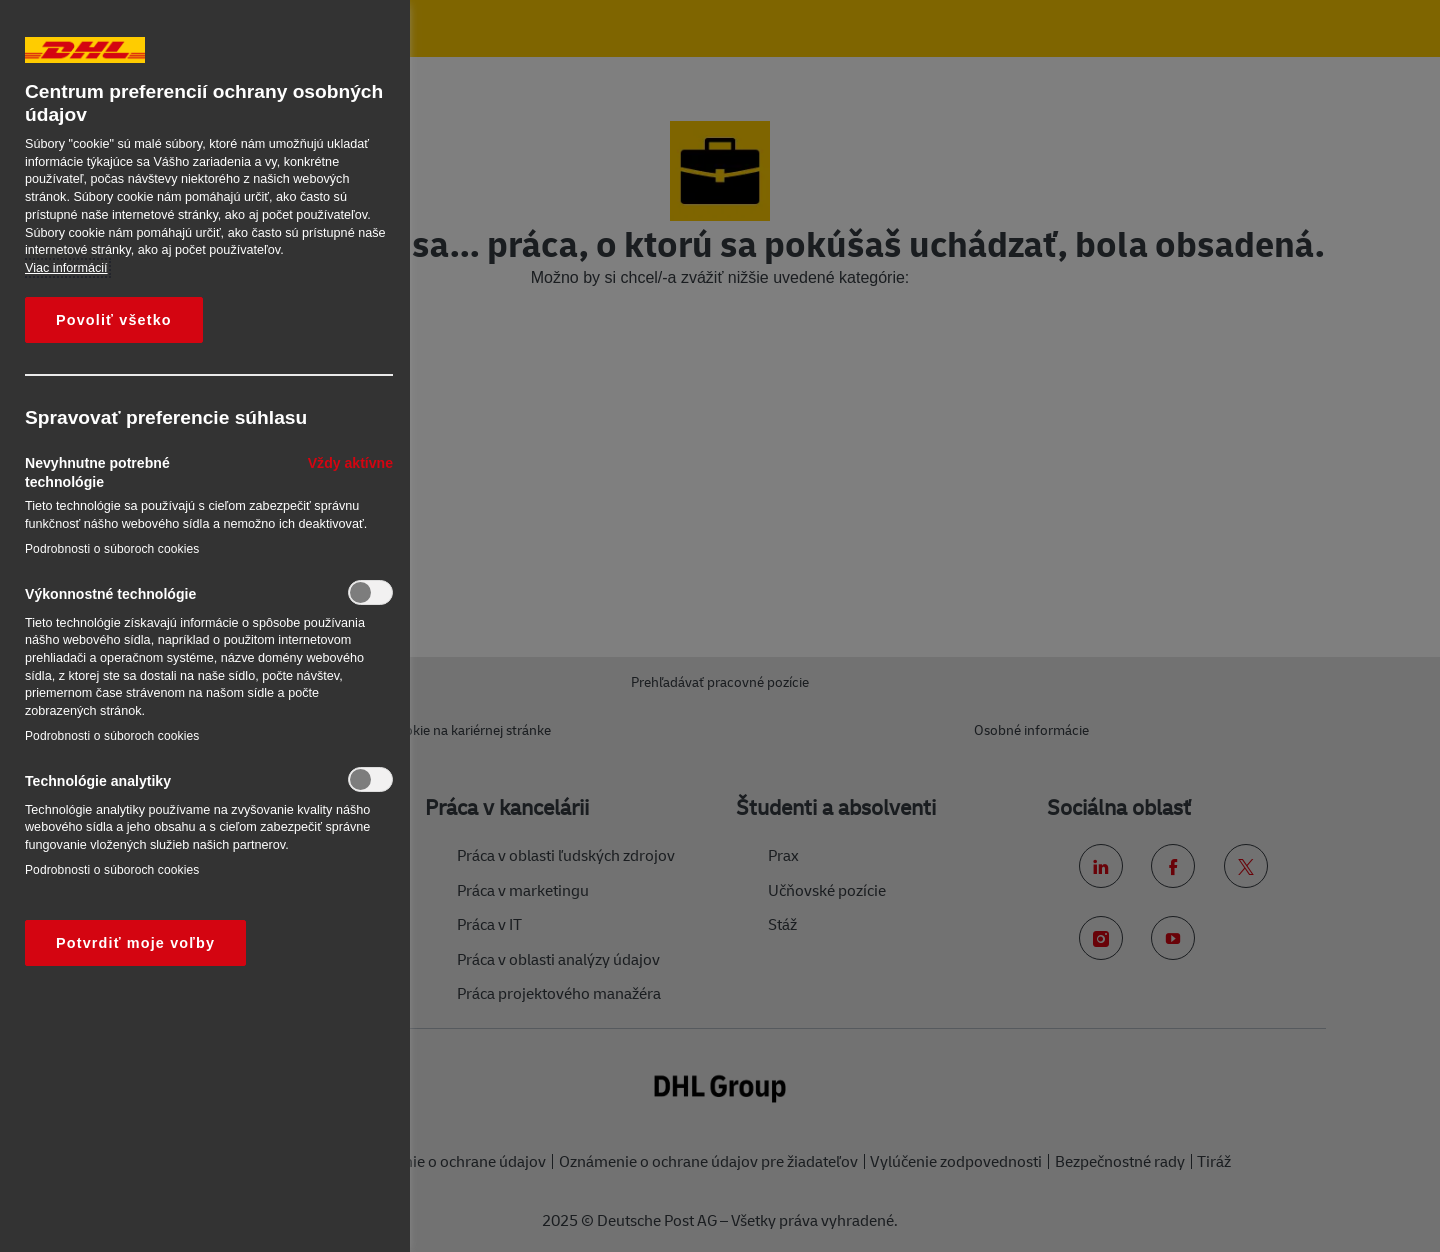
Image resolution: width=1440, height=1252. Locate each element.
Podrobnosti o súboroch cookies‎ (112, 549)
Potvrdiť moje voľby (135, 943)
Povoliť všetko (114, 320)
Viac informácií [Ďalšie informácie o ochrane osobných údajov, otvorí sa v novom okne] (66, 268)
